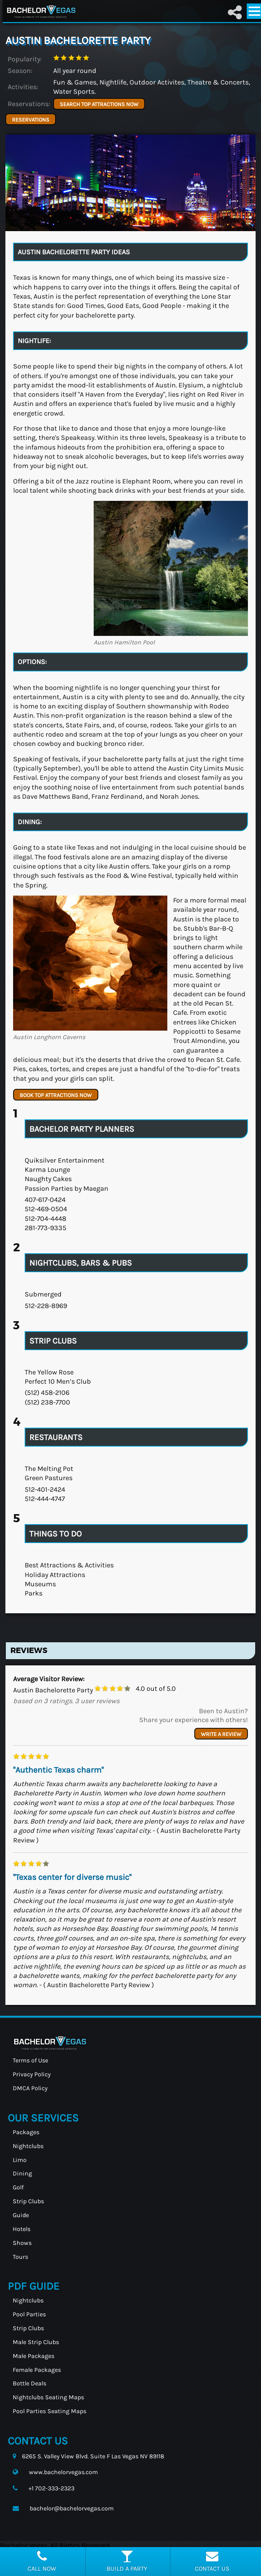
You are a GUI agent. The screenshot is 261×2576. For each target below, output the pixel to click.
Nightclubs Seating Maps (48, 2397)
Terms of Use (30, 2060)
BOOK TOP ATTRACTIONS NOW (56, 1095)
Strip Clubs (28, 2201)
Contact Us (212, 2561)
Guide (21, 2215)
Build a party (127, 2561)
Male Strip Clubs (36, 2342)
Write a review (221, 1734)
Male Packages (33, 2356)
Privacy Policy (32, 2074)
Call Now (42, 2561)
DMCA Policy (30, 2088)
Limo (20, 2160)
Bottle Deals (29, 2383)
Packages (26, 2132)
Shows (22, 2242)
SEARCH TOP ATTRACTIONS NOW (99, 104)
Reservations (30, 120)
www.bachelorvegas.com (63, 2472)
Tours (20, 2256)
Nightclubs (28, 2146)
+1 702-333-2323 (51, 2488)
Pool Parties (29, 2314)
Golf (18, 2187)
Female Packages (37, 2369)
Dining (22, 2173)
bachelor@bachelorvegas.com (72, 2508)
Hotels (21, 2229)
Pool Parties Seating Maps (49, 2411)
